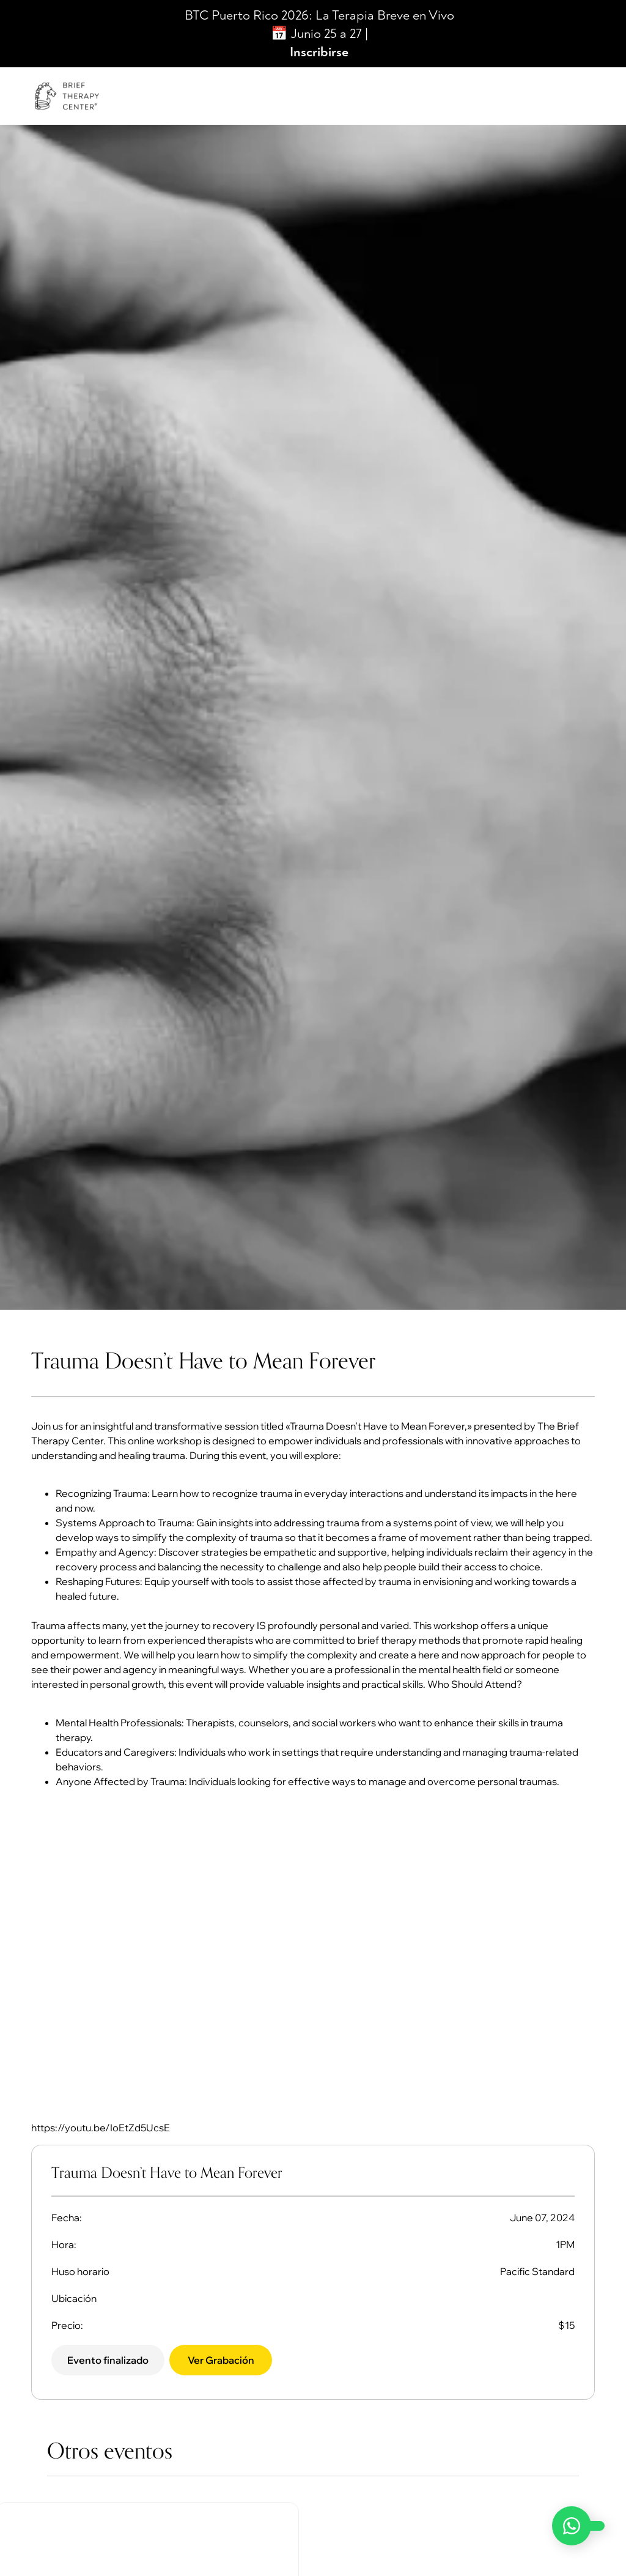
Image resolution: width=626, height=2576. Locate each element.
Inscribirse (319, 52)
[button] (110, 2361)
